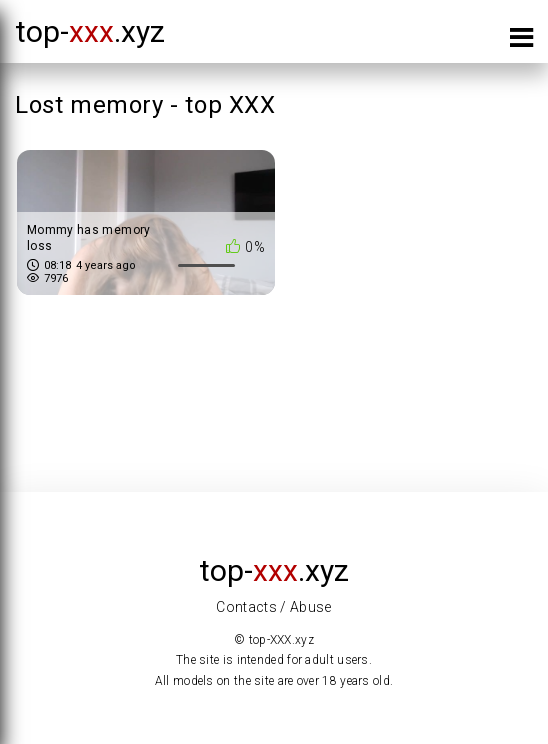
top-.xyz (90, 31)
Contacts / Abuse (274, 607)
